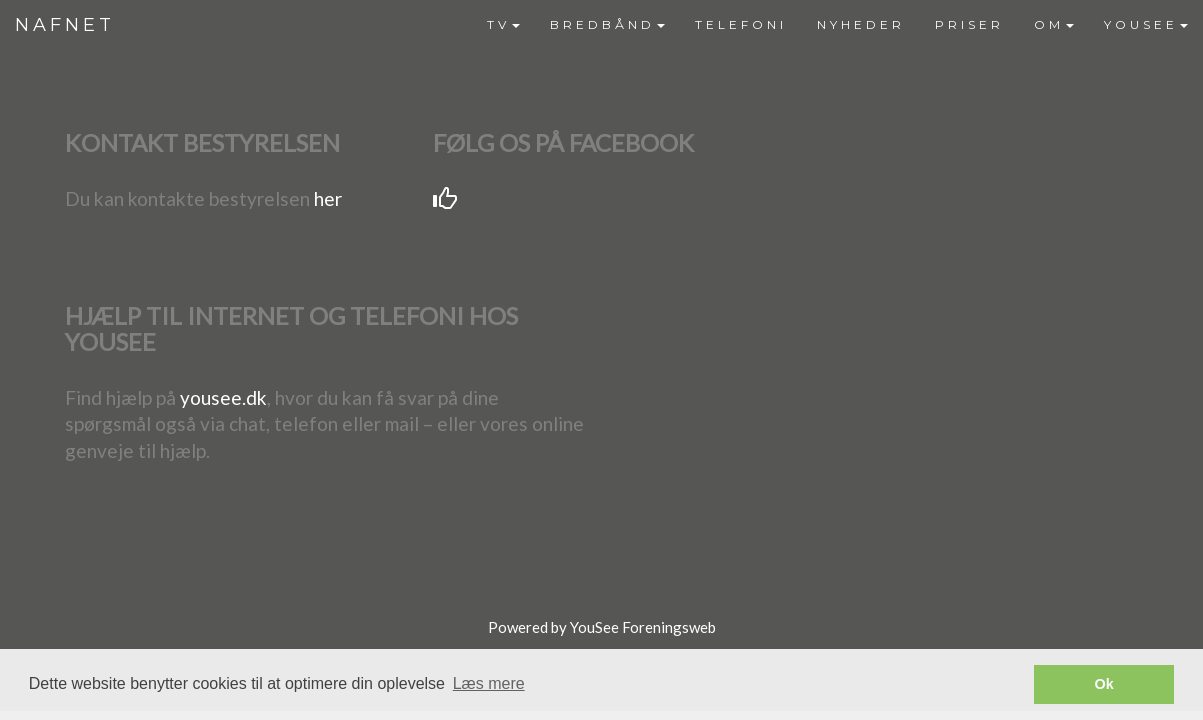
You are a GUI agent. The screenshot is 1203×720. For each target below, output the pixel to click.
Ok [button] (1104, 684)
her (328, 198)
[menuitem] (503, 25)
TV (503, 24)
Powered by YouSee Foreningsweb (602, 627)
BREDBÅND (607, 24)
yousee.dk (223, 397)
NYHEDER (861, 24)
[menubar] (837, 25)
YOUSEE (1146, 24)
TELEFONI (741, 24)
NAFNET (65, 25)
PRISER (969, 24)
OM (1054, 24)
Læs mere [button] (489, 683)
